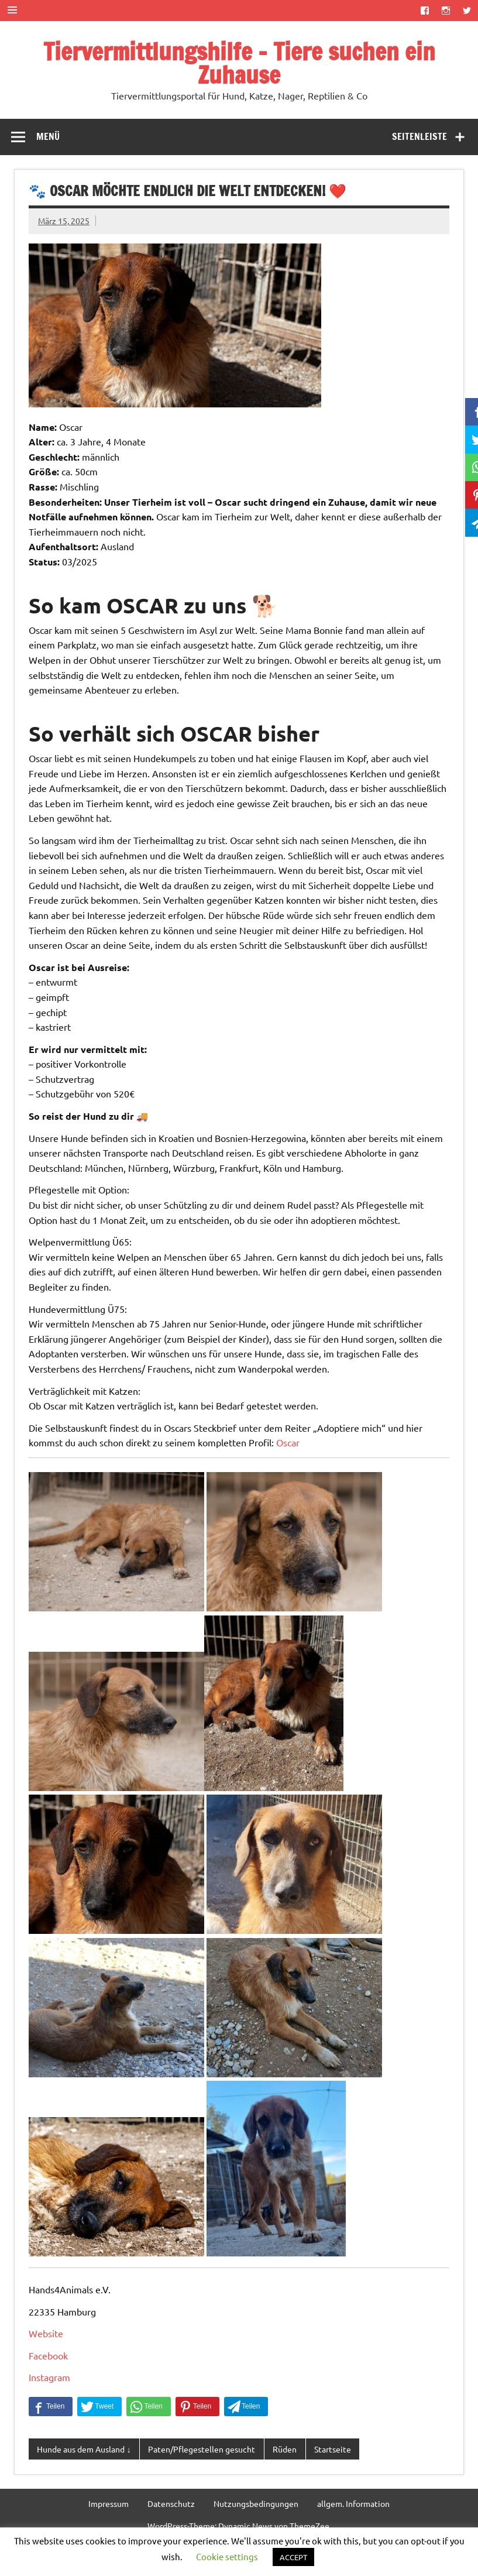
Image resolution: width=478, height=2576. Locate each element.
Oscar (288, 1442)
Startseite (332, 2449)
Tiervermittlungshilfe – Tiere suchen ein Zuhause (239, 63)
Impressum (108, 2503)
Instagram (49, 2377)
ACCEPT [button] (293, 2557)
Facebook (48, 2355)
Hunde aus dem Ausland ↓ (83, 2449)
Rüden (285, 2449)
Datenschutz (171, 2503)
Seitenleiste (419, 136)
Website (46, 2333)
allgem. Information (353, 2503)
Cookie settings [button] (227, 2556)
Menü (48, 136)
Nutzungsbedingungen (256, 2503)
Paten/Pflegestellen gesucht (201, 2449)
